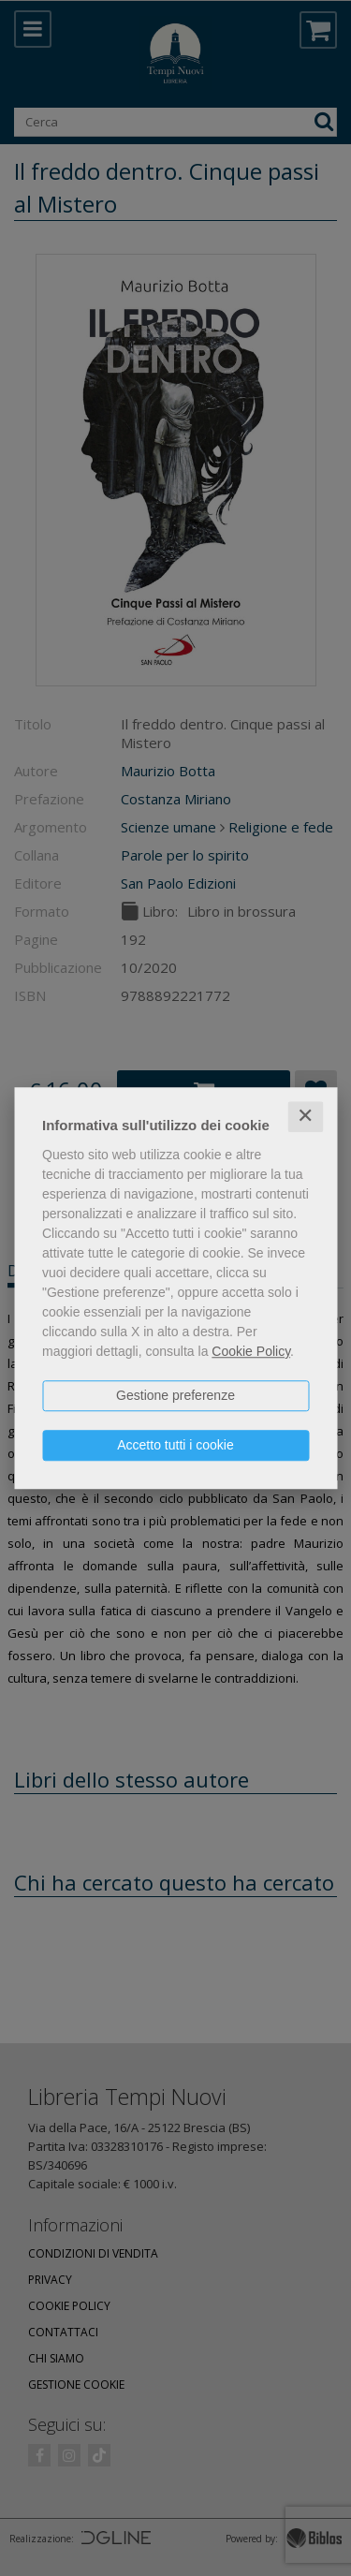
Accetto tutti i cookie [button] (175, 1444)
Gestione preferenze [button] (175, 1395)
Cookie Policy (251, 1351)
